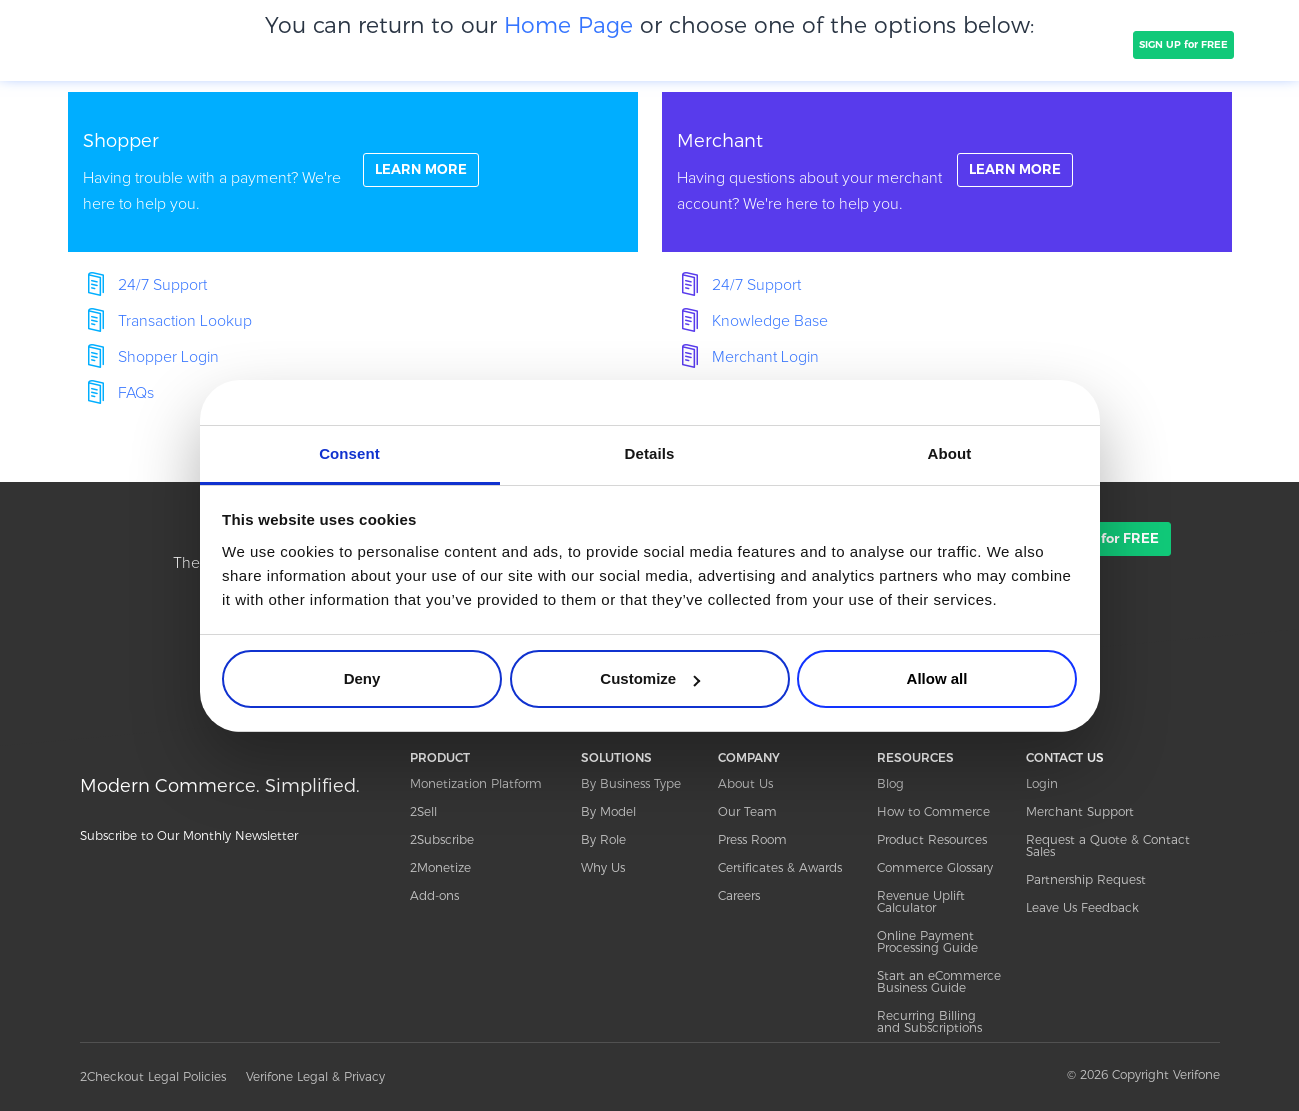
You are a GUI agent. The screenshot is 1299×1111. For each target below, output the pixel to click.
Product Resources (932, 839)
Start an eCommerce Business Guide (939, 981)
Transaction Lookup (185, 321)
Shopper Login (168, 357)
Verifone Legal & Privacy (315, 1076)
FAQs (136, 393)
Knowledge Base (770, 321)
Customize (650, 678)
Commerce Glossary (935, 867)
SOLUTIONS (348, 44)
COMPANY (515, 44)
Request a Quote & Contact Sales (1108, 845)
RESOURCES (915, 757)
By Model (608, 811)
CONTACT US (1065, 757)
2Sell (423, 811)
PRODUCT (258, 44)
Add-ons (434, 895)
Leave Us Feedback (1082, 907)
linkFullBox (353, 172)
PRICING (598, 44)
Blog (890, 783)
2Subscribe (442, 839)
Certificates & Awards (780, 867)
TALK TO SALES (1077, 44)
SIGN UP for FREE (1183, 44)
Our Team (747, 811)
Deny (362, 678)
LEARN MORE (424, 171)
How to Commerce (933, 811)
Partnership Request (1086, 879)
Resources (967, 44)
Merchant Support (1080, 811)
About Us (745, 783)
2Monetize (440, 867)
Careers (739, 895)
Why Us (603, 867)
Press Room (752, 839)
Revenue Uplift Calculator (921, 901)
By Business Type (631, 783)
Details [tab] (650, 453)
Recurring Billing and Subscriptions (929, 1021)
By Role (603, 839)
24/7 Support (162, 285)
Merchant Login (765, 357)
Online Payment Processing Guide (927, 941)
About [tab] (950, 453)
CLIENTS (433, 44)
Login (1042, 783)
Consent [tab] (349, 453)
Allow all (937, 678)
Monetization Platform (476, 783)
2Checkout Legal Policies (153, 1076)
